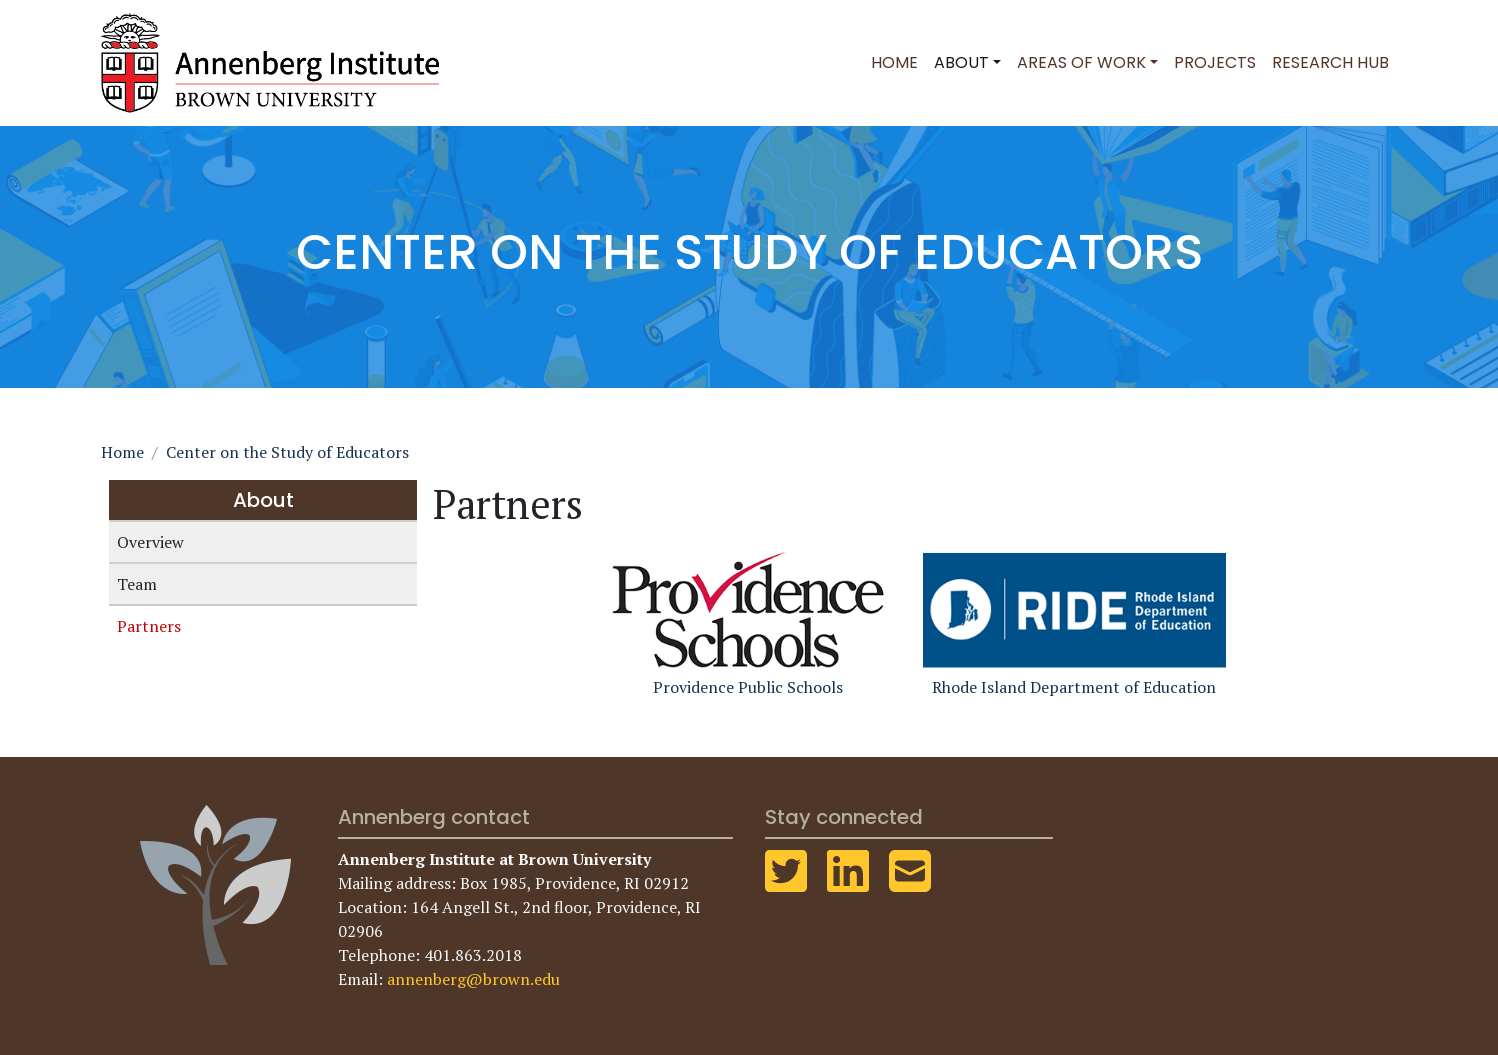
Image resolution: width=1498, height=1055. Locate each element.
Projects (1215, 62)
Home (894, 62)
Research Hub (1330, 62)
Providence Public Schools (747, 622)
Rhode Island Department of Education (1074, 622)
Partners (149, 626)
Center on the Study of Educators (287, 452)
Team (137, 584)
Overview (150, 542)
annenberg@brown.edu (473, 979)
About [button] (961, 62)
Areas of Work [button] (1081, 62)
